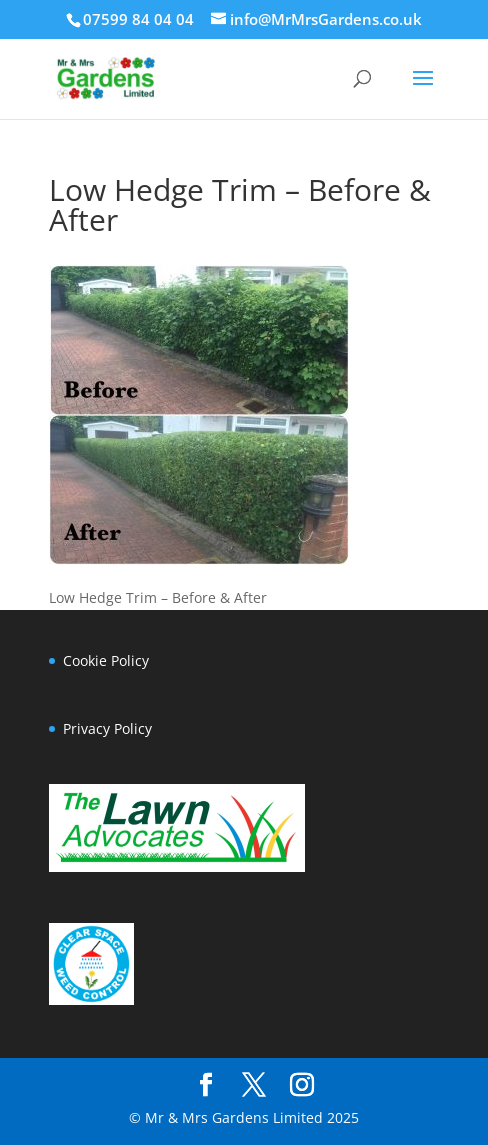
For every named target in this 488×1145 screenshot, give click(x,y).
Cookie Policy (106, 660)
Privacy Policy (107, 728)
